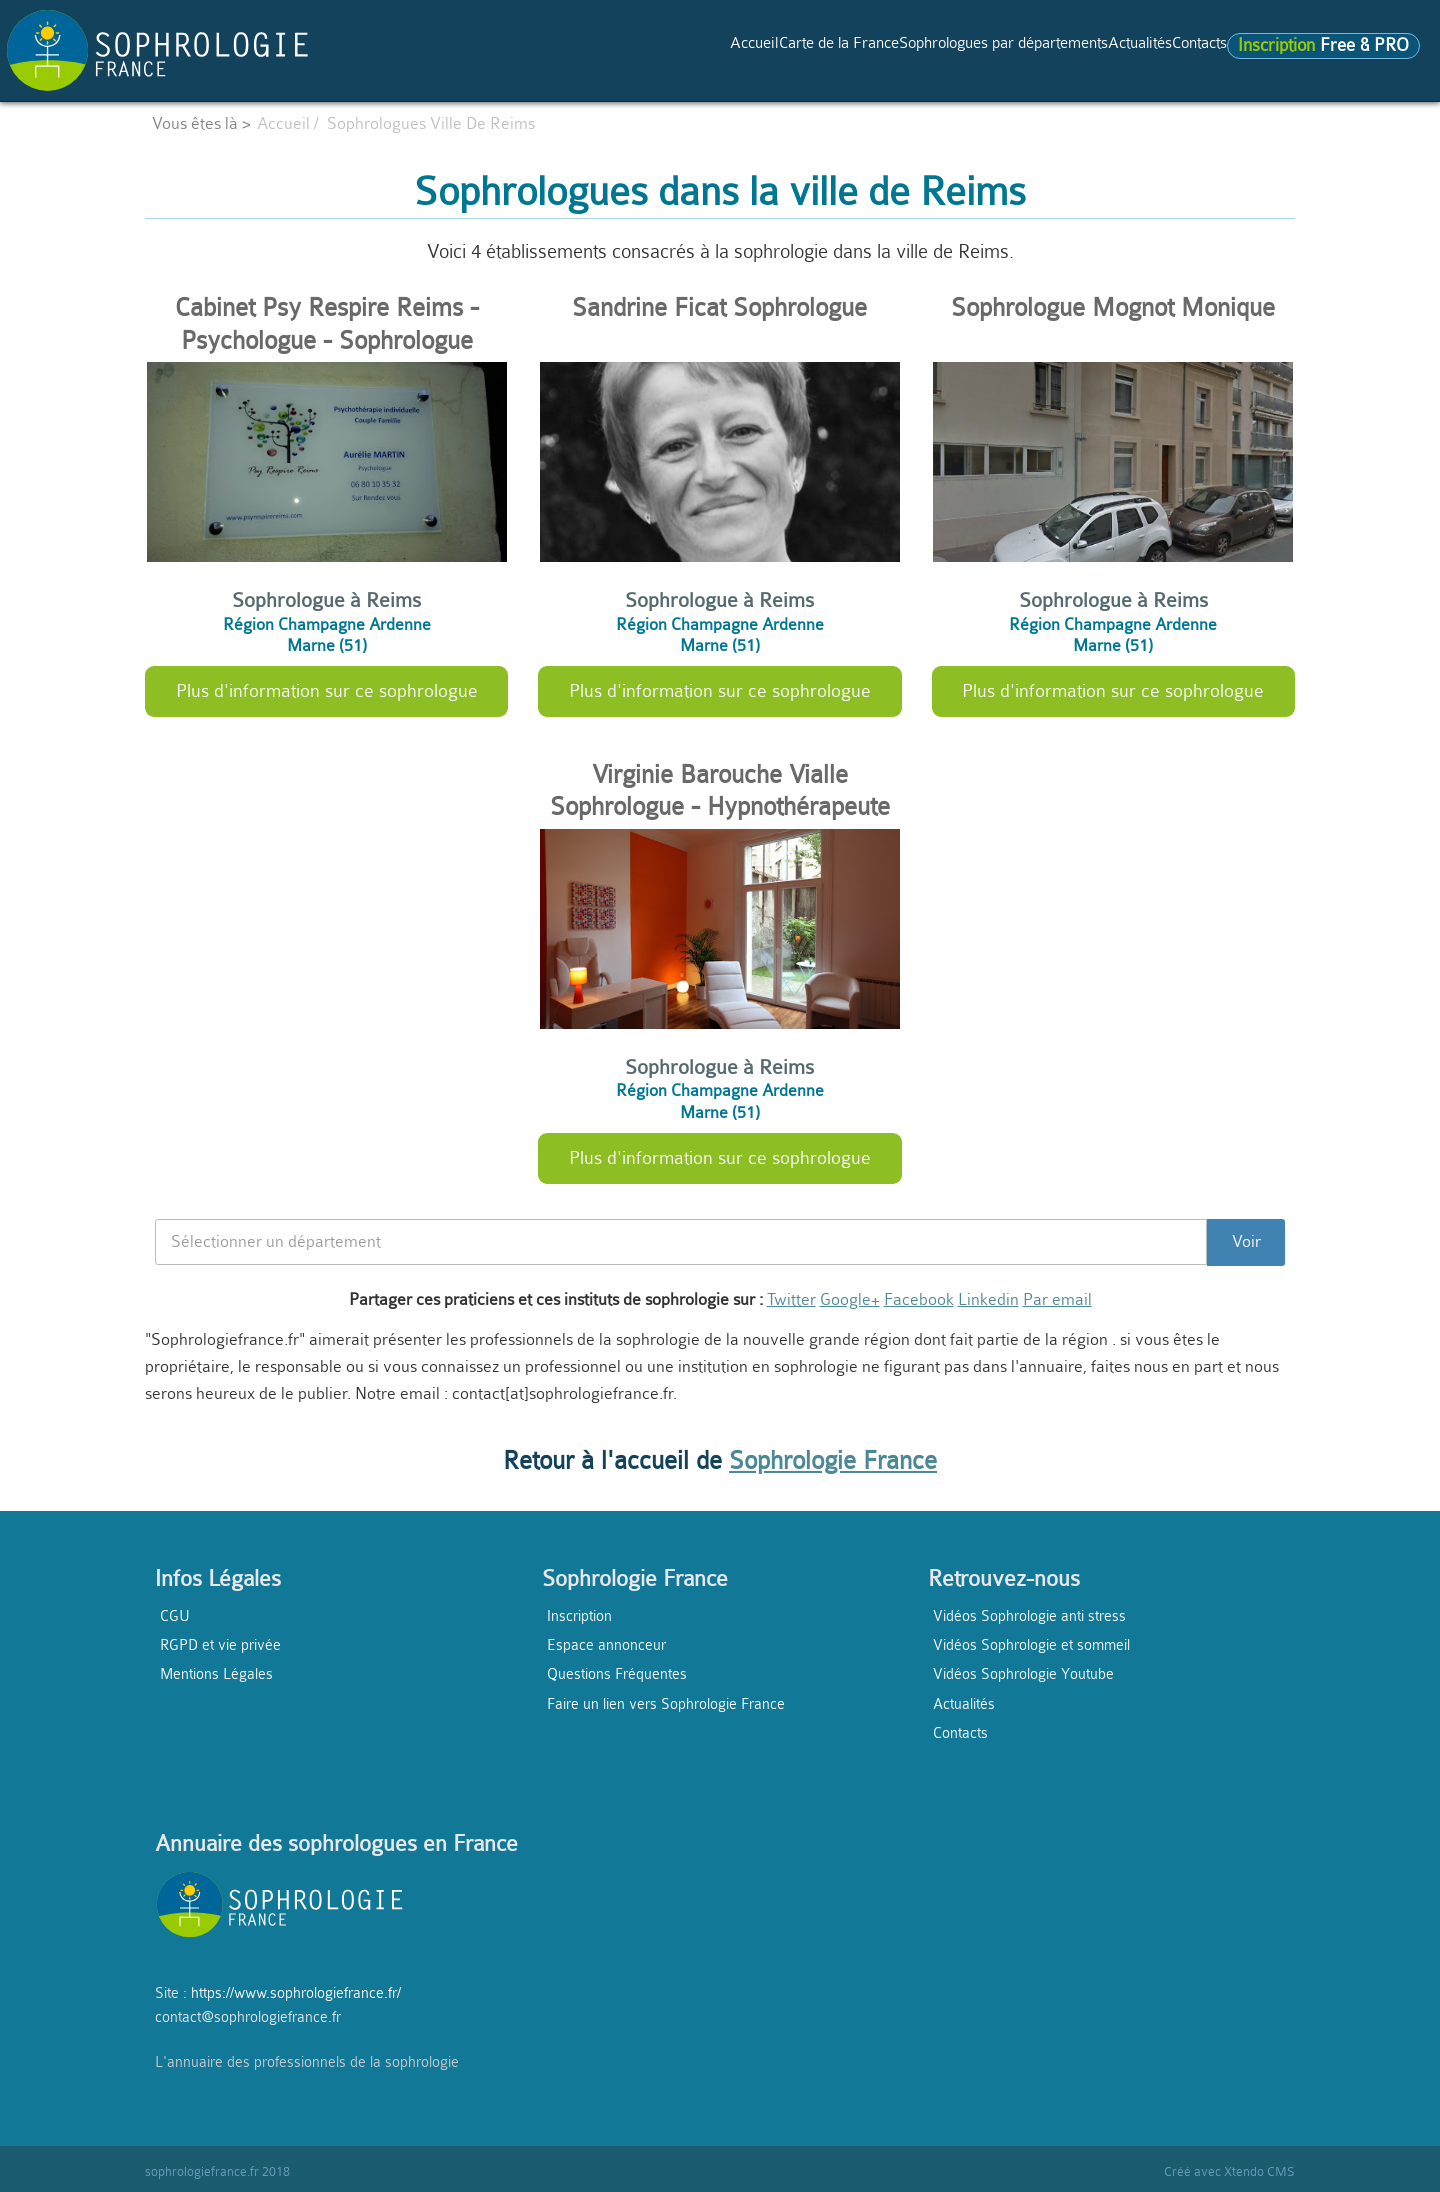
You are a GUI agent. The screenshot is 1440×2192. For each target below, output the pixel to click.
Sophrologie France (833, 1460)
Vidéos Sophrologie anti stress (1029, 1616)
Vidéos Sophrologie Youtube (1023, 1674)
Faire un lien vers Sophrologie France (666, 1704)
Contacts (1161, 49)
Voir (1246, 1241)
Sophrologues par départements (889, 49)
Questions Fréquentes (617, 1674)
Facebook (919, 1299)
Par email (1057, 1299)
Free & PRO (1306, 50)
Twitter (791, 1299)
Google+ (850, 1299)
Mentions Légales (216, 1674)
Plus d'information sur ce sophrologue (327, 691)
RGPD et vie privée (220, 1645)
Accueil (552, 49)
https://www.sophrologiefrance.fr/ (296, 1993)
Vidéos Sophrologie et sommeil (1031, 1645)
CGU (175, 1616)
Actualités (1073, 49)
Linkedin (988, 1299)
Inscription (579, 1616)
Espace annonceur (606, 1645)
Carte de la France (670, 49)
